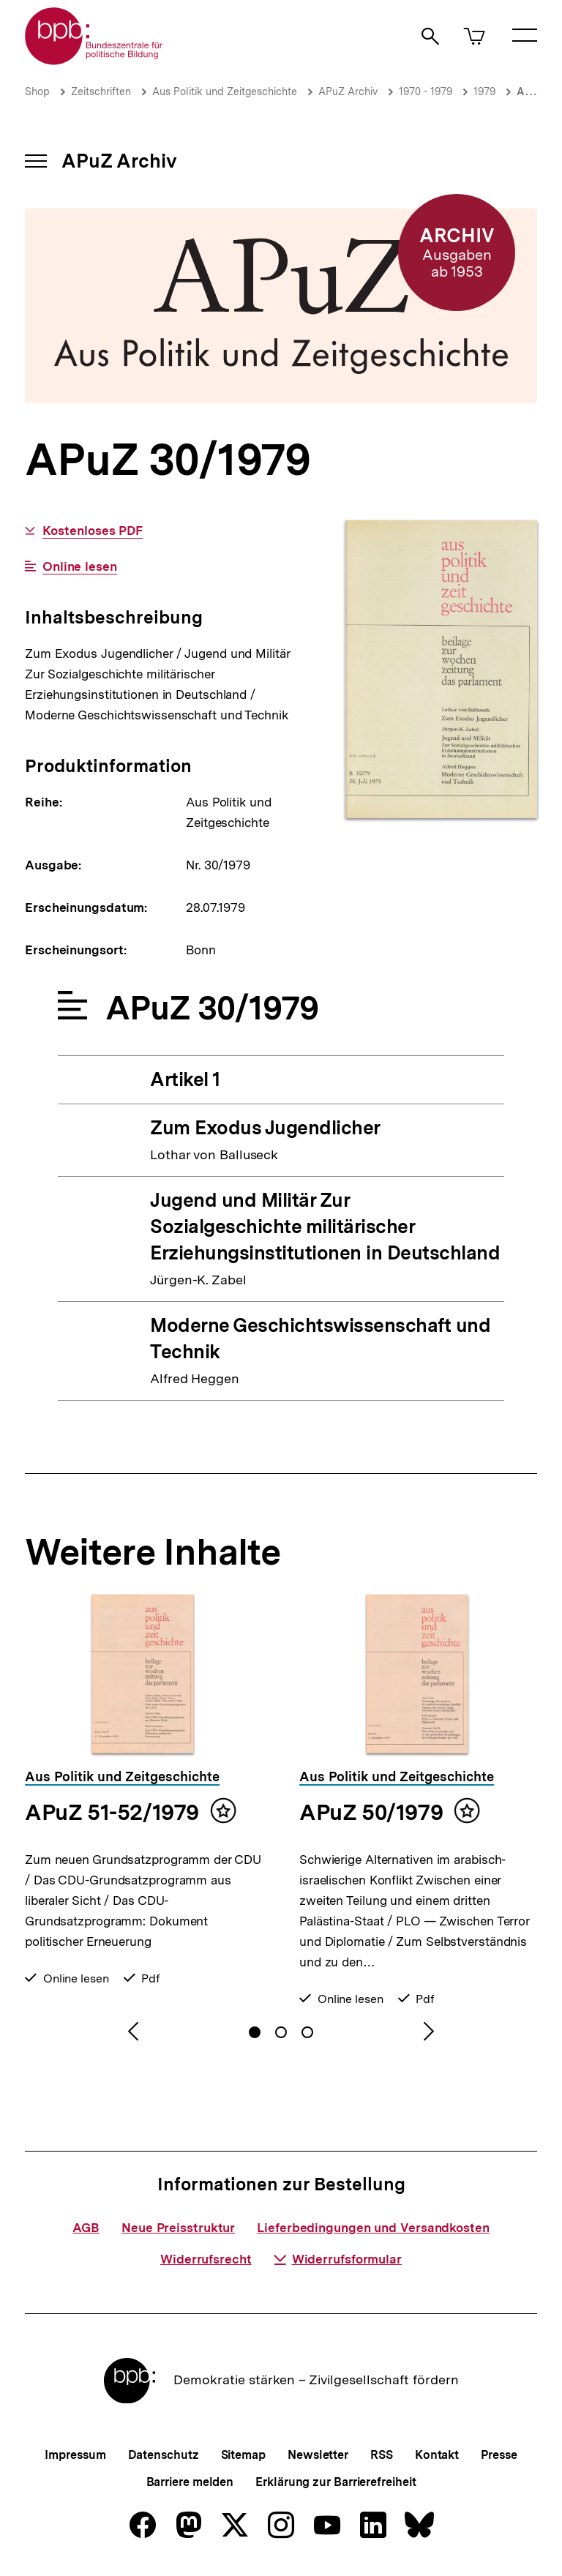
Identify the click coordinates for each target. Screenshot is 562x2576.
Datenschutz (163, 2455)
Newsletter (318, 2455)
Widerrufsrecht (206, 2259)
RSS (381, 2455)
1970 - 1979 (425, 91)
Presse (499, 2455)
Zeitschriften (101, 91)
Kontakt (437, 2455)
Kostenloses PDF (92, 531)
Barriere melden (190, 2482)
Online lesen (79, 566)
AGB (86, 2227)
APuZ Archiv (348, 91)
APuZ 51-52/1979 (112, 1812)
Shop (37, 91)
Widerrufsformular (338, 2259)
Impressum (75, 2455)
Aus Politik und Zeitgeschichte (224, 91)
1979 (484, 91)
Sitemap (243, 2455)
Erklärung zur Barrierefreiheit (335, 2482)
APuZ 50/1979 (371, 1812)
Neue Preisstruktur (178, 2227)
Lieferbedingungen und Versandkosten (373, 2227)
